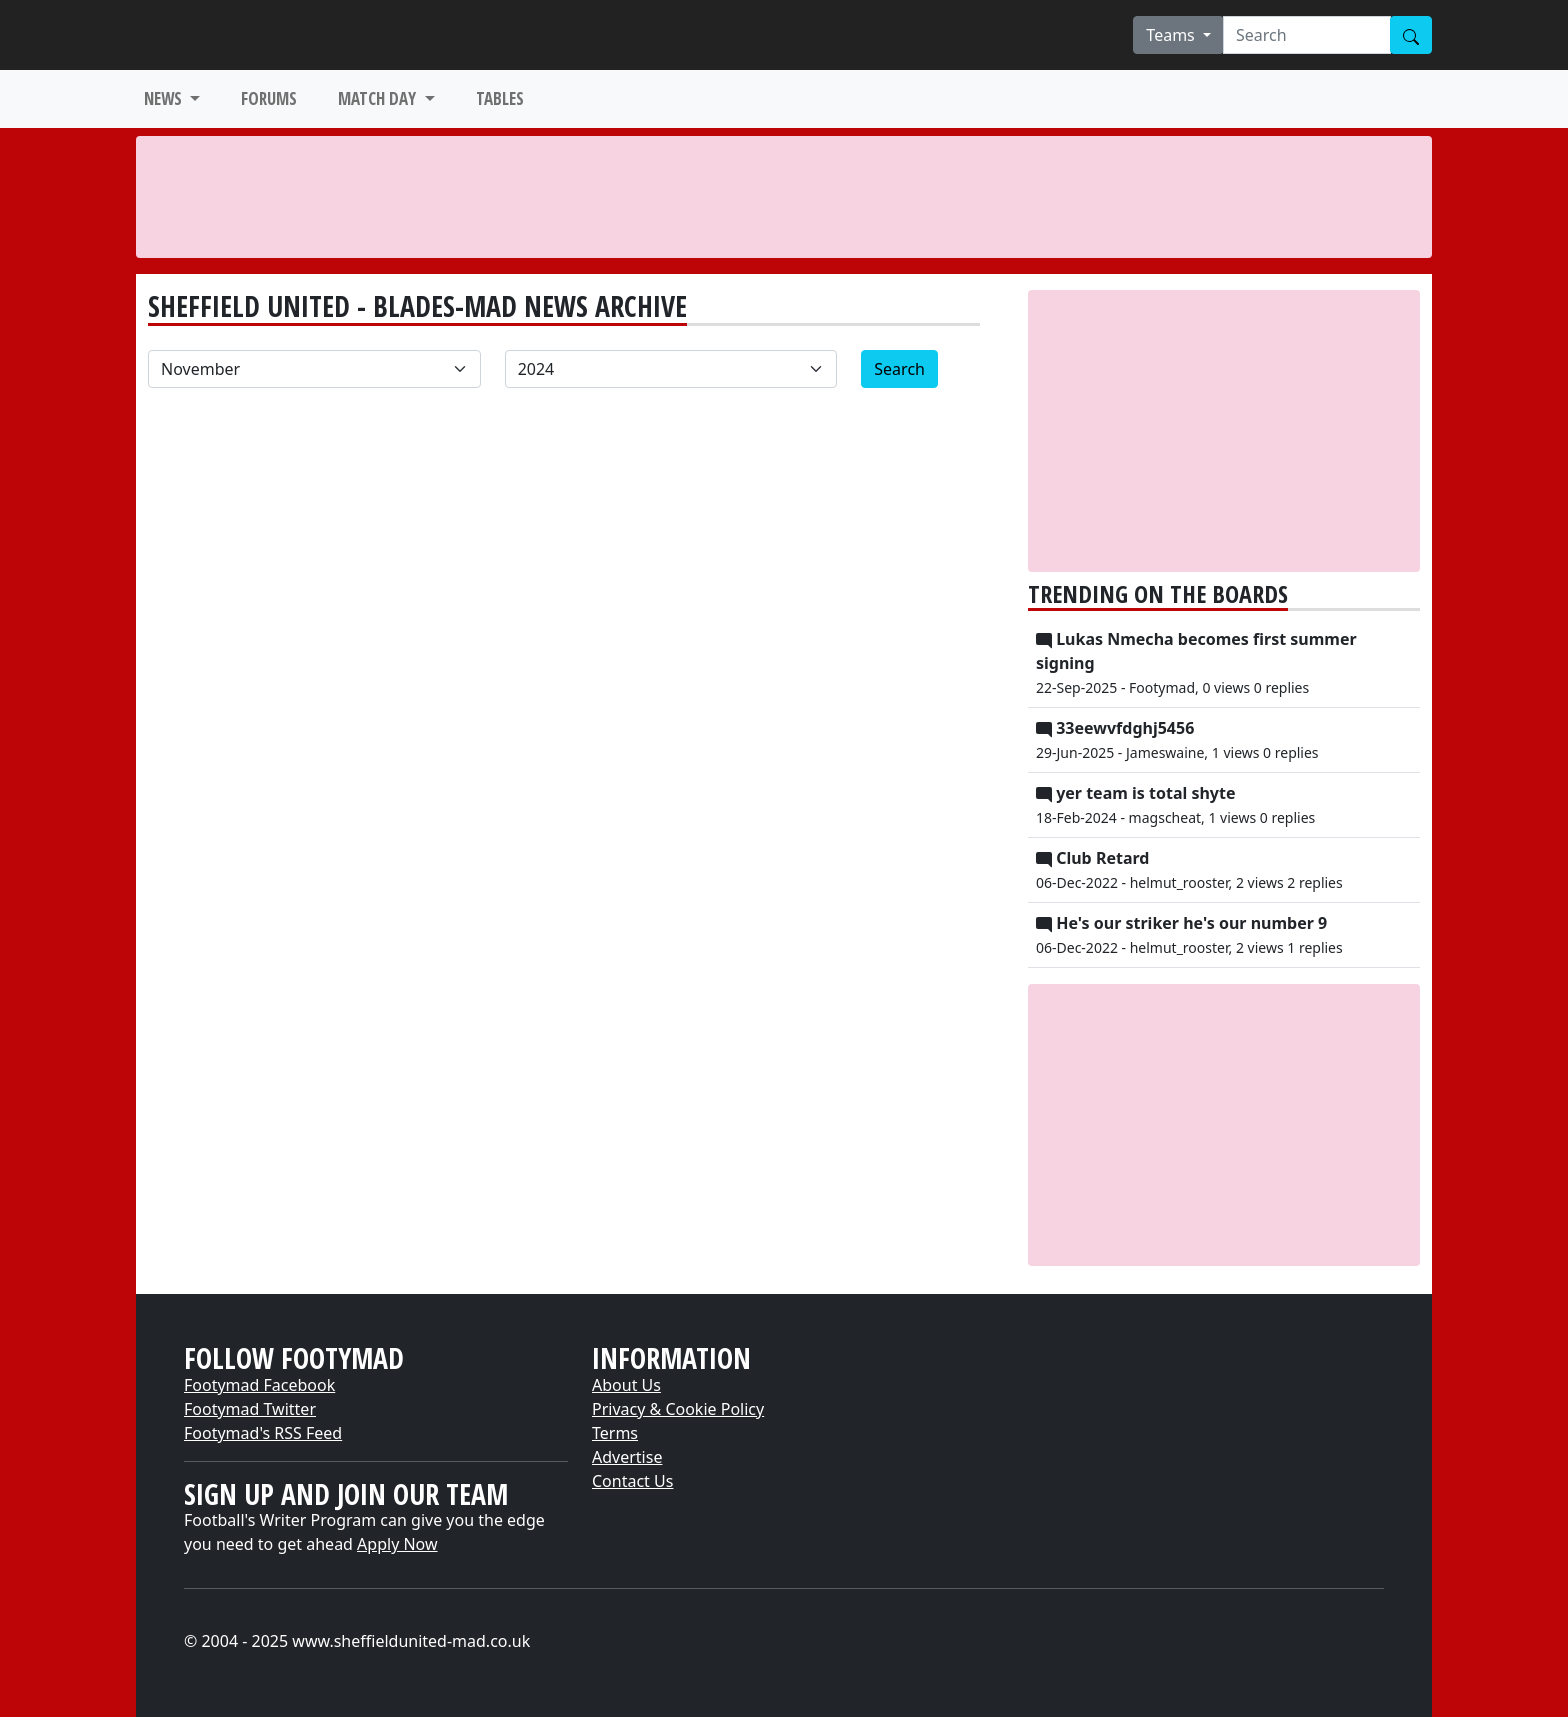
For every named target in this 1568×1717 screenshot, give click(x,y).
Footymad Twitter (250, 1409)
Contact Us (632, 1481)
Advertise (627, 1457)
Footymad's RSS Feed (263, 1433)
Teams (1172, 35)
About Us (626, 1385)
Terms (615, 1433)
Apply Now (397, 1544)
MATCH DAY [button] (379, 98)
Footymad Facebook (259, 1385)
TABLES (500, 98)
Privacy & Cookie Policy (678, 1409)
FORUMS (269, 98)
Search (899, 369)
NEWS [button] (165, 98)
